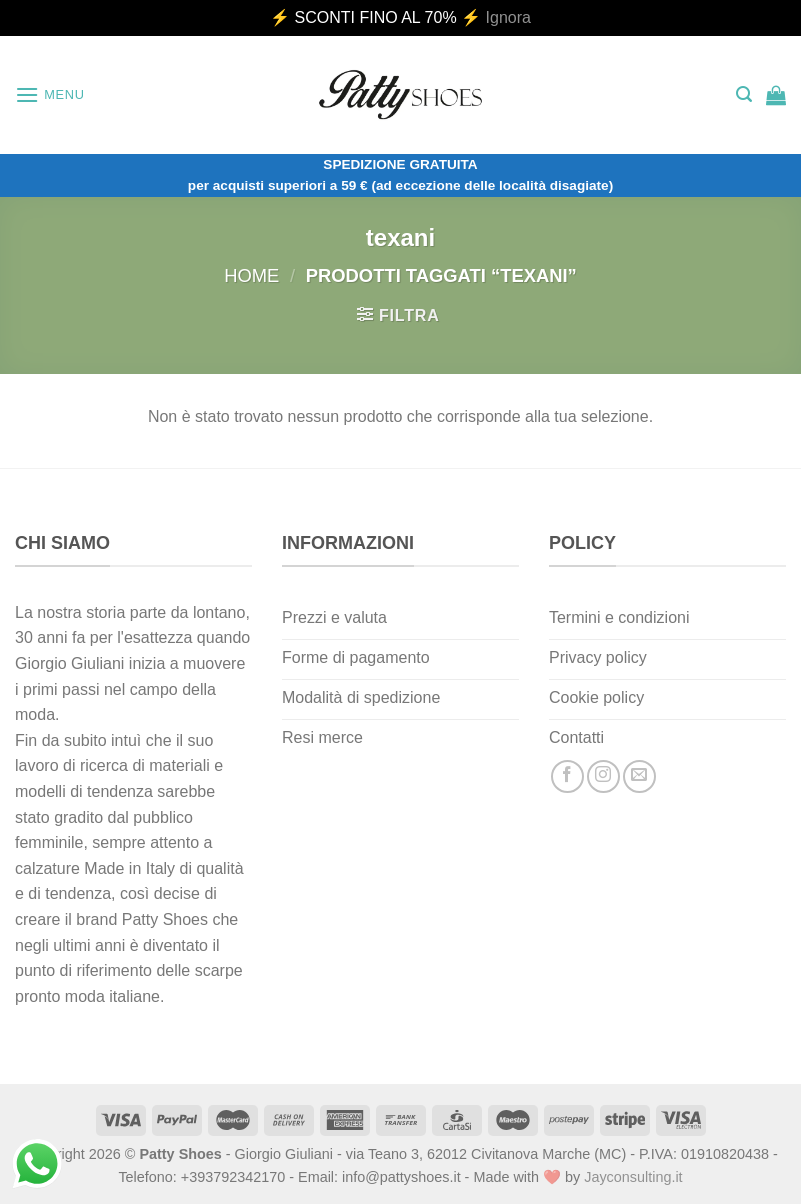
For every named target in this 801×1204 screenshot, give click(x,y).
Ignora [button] (508, 17)
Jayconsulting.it (633, 1177)
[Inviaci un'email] (639, 776)
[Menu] (50, 94)
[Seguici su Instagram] (603, 776)
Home (251, 275)
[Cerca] (744, 94)
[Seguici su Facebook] (567, 776)
